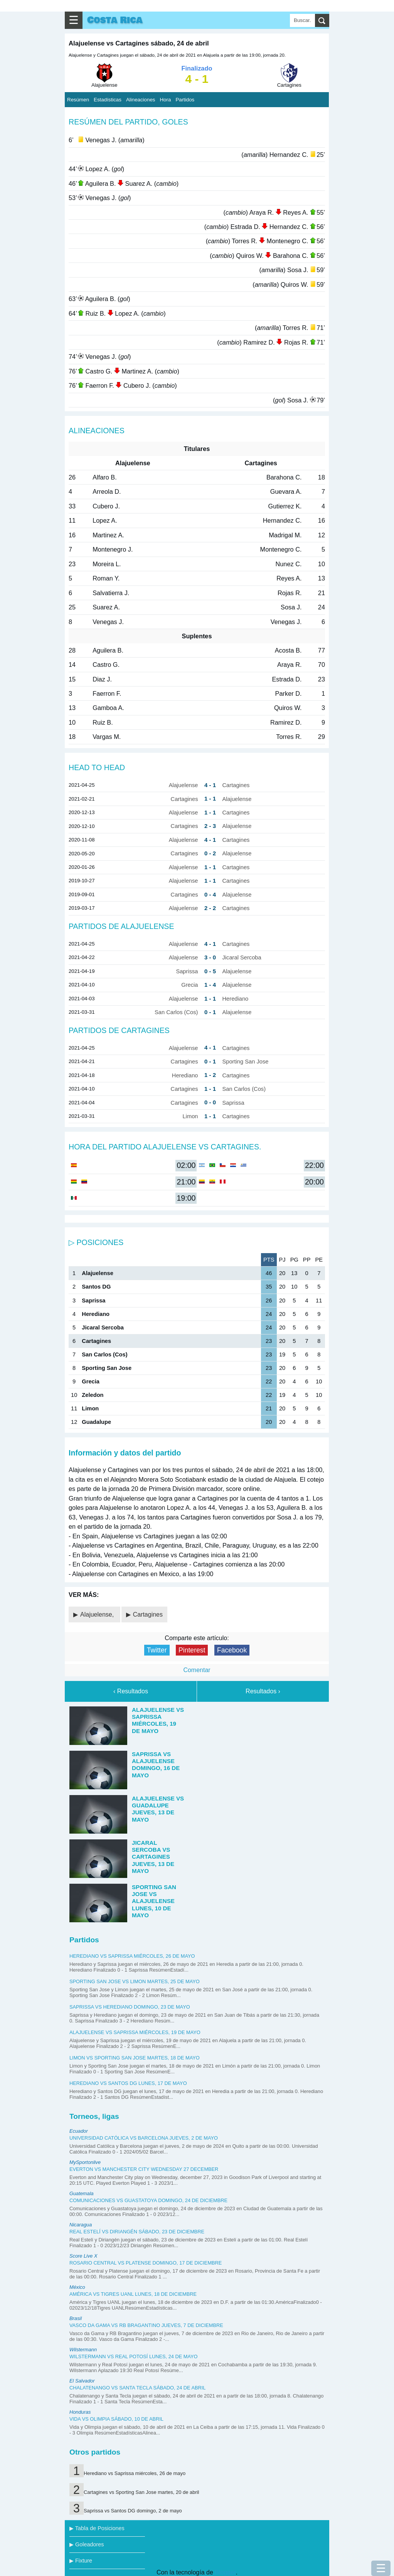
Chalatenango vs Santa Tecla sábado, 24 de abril (137, 2388)
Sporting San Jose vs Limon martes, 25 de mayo (134, 1981)
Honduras (80, 2412)
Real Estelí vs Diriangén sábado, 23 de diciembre (136, 2231)
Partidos (184, 100)
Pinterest (191, 1650)
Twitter (157, 1650)
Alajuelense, (98, 1614)
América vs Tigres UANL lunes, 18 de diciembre (133, 2294)
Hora (165, 100)
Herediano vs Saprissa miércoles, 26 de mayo (132, 1956)
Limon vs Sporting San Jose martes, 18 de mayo (134, 2058)
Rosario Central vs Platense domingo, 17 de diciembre (145, 2263)
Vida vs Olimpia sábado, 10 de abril (116, 2419)
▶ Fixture (80, 2560)
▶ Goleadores (86, 2544)
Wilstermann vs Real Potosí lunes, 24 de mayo (133, 2356)
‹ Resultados (130, 1691)
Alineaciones (140, 100)
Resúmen (78, 100)
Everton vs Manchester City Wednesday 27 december (143, 2169)
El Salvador (81, 2381)
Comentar (196, 1670)
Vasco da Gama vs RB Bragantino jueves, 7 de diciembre (146, 2325)
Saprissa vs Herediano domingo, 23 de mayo (129, 2007)
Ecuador (78, 2131)
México (77, 2287)
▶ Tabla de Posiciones (97, 2528)
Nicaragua (80, 2225)
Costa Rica (115, 20)
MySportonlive (85, 2162)
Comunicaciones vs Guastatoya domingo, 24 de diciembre (148, 2200)
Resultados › (263, 1691)
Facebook (232, 1650)
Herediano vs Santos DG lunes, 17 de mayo (128, 2083)
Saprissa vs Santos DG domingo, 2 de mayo (133, 2511)
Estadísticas (107, 100)
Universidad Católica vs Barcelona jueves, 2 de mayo (143, 2138)
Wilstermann (83, 2349)
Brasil (75, 2318)
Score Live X (83, 2256)
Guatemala (81, 2193)
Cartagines (148, 1614)
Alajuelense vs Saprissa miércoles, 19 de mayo (134, 2032)
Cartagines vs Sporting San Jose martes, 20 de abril (141, 2492)
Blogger (225, 2572)
